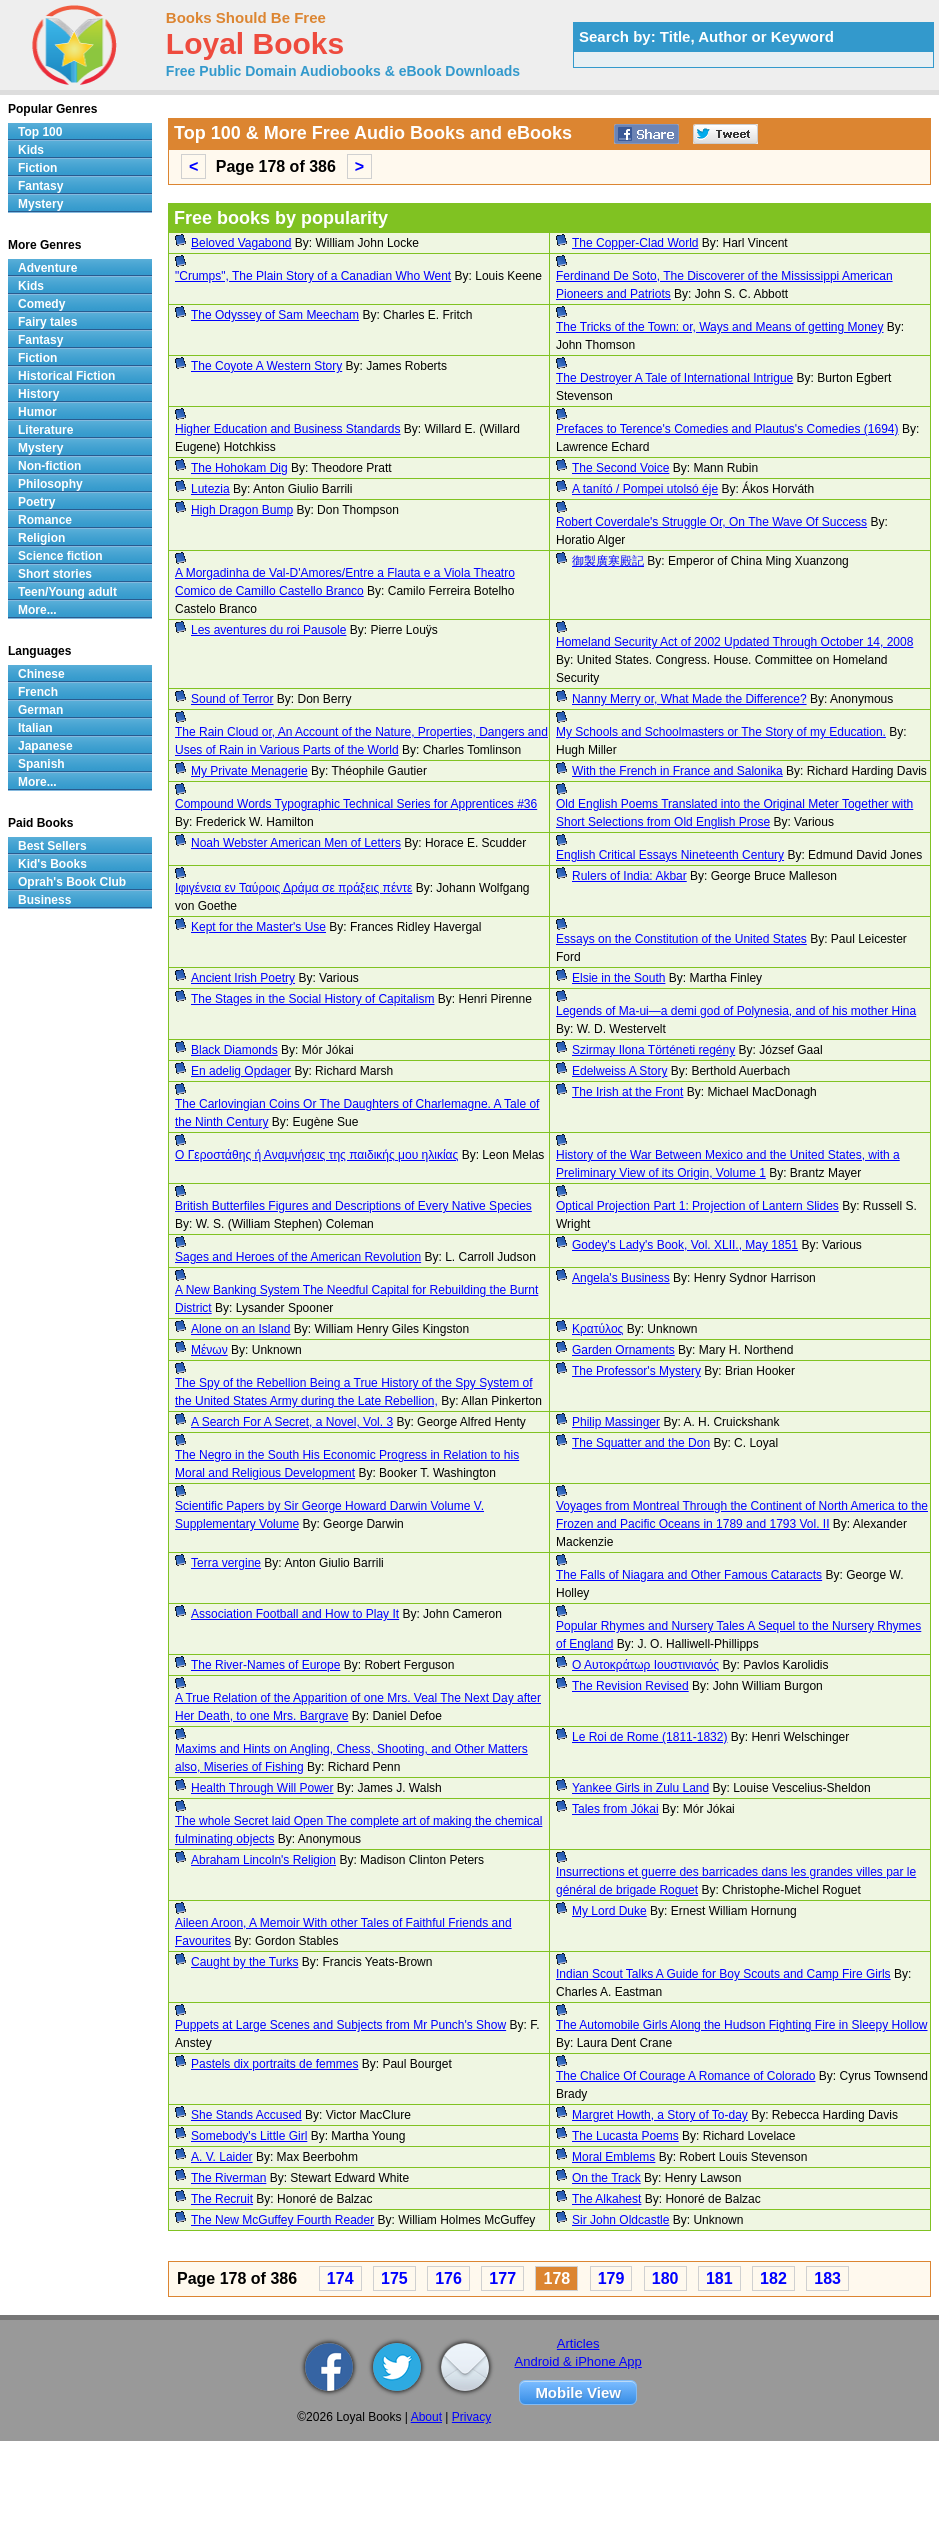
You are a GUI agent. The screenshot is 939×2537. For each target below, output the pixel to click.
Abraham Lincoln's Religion (263, 1860)
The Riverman (228, 2178)
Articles (578, 2343)
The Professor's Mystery (636, 1371)
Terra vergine (226, 1563)
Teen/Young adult (67, 592)
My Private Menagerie (249, 771)
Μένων (209, 1350)
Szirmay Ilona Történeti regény (653, 1050)
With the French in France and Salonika (677, 771)
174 (340, 2278)
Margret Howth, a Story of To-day (660, 2115)
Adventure (47, 268)
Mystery (40, 204)
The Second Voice (620, 468)
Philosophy (50, 484)
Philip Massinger (616, 1422)
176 (448, 2278)
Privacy (471, 2417)
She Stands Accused (246, 2115)
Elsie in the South (618, 978)
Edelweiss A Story (619, 1071)
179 (611, 2278)
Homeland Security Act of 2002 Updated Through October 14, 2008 (734, 642)
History (38, 394)
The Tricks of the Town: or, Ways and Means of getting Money (720, 327)
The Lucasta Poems (625, 2136)
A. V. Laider (222, 2157)
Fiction (37, 168)
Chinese (41, 674)
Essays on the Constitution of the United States (681, 939)
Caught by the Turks (244, 1962)
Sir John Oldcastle (620, 2220)
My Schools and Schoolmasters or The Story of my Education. (721, 732)
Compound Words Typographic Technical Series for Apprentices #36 (356, 804)
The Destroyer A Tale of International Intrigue (674, 378)
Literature (45, 430)
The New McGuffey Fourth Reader (282, 2220)
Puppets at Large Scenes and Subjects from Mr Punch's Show (340, 2025)
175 (394, 2278)
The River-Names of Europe (265, 1665)
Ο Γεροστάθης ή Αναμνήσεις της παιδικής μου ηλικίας (316, 1155)
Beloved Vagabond (241, 243)
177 (502, 2278)
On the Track (606, 2178)
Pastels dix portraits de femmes (274, 2064)
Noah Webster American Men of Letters (296, 843)
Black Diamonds (234, 1050)
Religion (41, 538)
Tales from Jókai (615, 1809)
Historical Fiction (66, 376)
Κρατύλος (597, 1329)
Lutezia (210, 489)
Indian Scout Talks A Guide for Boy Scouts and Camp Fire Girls (723, 1974)
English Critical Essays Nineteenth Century (670, 855)
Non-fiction (49, 466)
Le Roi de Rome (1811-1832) (649, 1737)
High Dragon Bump (242, 510)
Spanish (41, 764)
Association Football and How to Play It (295, 1614)
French (38, 692)
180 (665, 2278)
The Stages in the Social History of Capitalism (312, 999)
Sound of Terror (232, 699)
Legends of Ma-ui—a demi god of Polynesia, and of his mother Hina (736, 1011)
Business (44, 900)
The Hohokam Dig (239, 468)
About (426, 2417)
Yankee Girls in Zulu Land (640, 1788)
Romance (45, 520)
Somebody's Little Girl (249, 2136)
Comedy (41, 304)
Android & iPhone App (578, 2361)
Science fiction (60, 556)
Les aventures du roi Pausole (268, 630)
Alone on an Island (240, 1329)
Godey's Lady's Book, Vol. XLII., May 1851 (685, 1245)
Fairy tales (47, 322)
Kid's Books (52, 864)
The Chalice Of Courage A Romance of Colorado (685, 2076)
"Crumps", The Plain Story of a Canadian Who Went (313, 276)
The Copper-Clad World (635, 243)
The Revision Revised (630, 1686)
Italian (35, 728)
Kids (31, 150)
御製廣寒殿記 (608, 561)
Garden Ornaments (623, 1350)
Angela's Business (621, 1278)
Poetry (36, 502)
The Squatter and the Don (641, 1443)
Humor (37, 412)
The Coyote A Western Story (266, 366)
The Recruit (222, 2199)
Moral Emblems (613, 2157)
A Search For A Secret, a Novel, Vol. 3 (292, 1422)
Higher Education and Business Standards (287, 429)
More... (37, 610)
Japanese (45, 746)
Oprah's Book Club (72, 882)
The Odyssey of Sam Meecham (275, 315)
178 (556, 2278)
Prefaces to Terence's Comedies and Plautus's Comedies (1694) (727, 429)
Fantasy (40, 186)
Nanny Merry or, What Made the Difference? (689, 699)
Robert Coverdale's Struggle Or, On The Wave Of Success (711, 522)
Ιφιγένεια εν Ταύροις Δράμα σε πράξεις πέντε (293, 888)
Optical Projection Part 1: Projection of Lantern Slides (697, 1206)
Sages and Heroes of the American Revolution (298, 1257)
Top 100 (40, 132)
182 (773, 2278)
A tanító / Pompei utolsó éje (645, 489)
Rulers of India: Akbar (629, 876)
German (40, 710)
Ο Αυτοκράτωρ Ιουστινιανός (645, 1665)
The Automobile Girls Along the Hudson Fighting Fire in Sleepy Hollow (742, 2025)
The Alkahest (606, 2199)
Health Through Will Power (262, 1788)
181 (719, 2278)
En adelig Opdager (241, 1071)
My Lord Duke (609, 1911)
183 (827, 2278)
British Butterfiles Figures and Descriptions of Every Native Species (353, 1206)
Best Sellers (52, 846)
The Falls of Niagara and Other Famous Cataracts (689, 1575)
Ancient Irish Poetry (243, 978)
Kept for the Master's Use (258, 927)
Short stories (55, 574)
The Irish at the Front (627, 1092)
